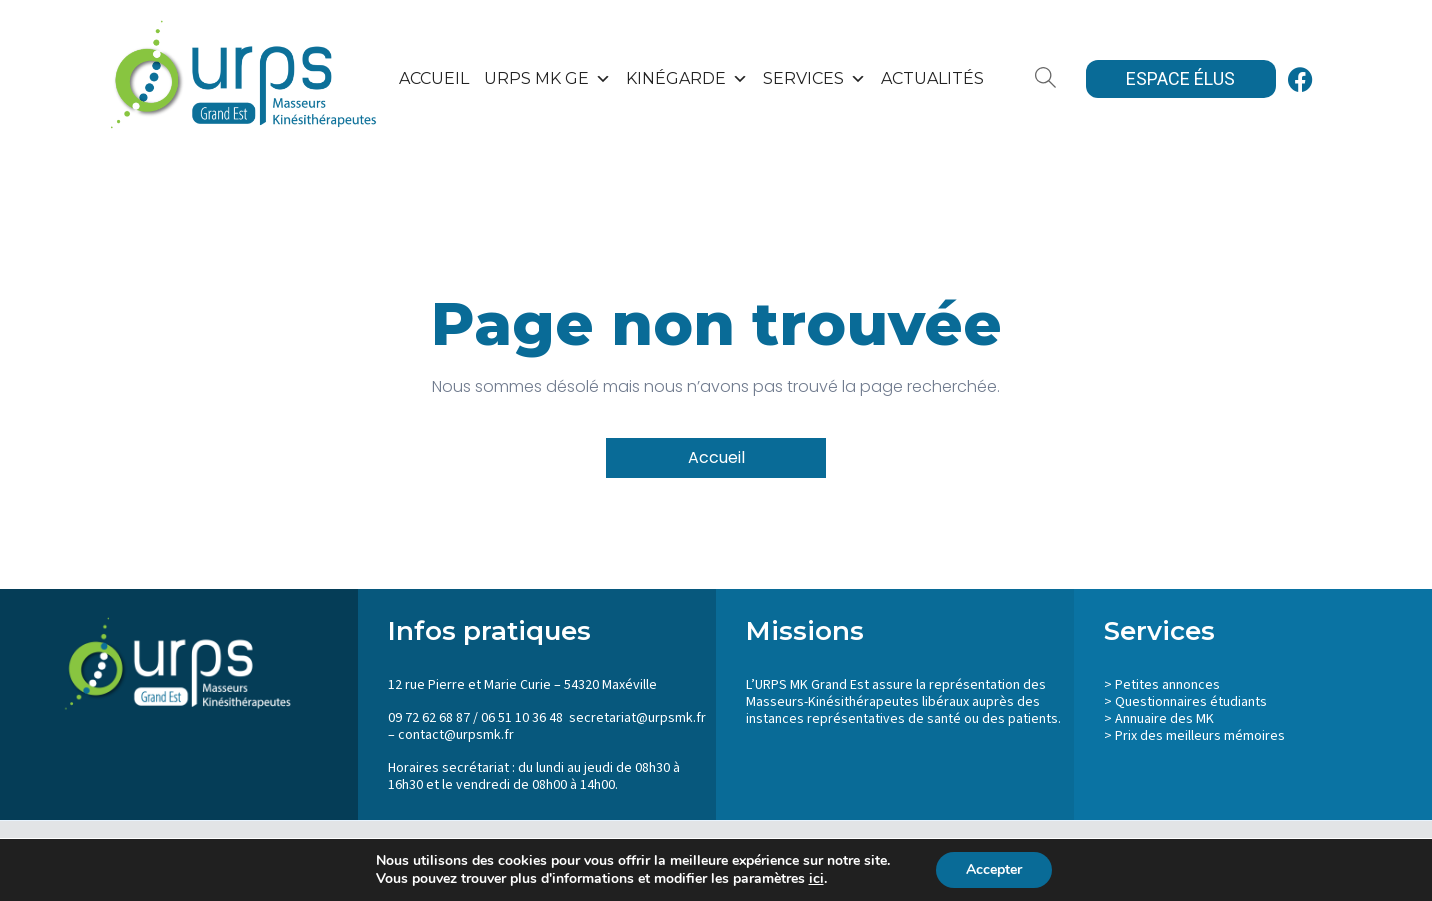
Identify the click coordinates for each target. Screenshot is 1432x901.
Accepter (994, 869)
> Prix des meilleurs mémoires (1194, 736)
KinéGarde (687, 79)
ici (816, 879)
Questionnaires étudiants (1191, 702)
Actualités (932, 78)
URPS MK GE (547, 79)
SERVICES (814, 79)
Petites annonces (1167, 685)
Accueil (434, 78)
